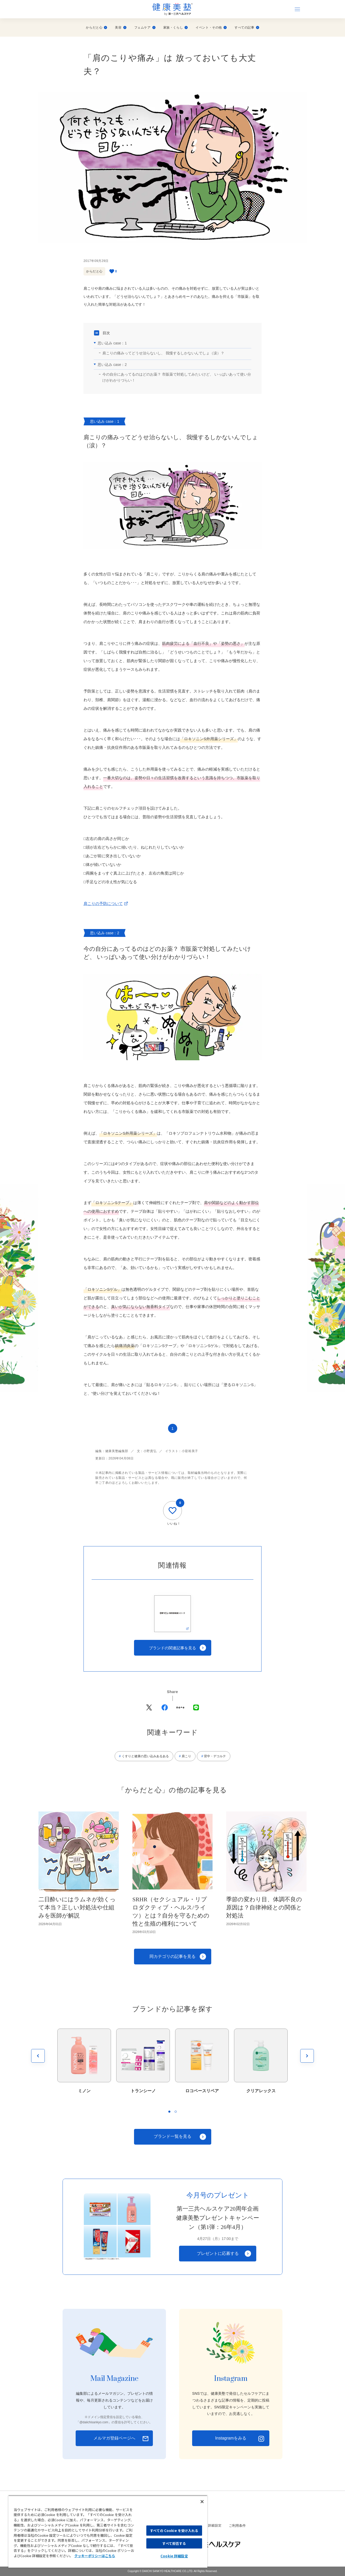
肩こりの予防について (103, 903)
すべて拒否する (174, 2543)
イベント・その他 (211, 27)
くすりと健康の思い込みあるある (145, 1756)
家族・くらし (175, 27)
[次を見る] (307, 2056)
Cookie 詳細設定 (208, 2525)
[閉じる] (202, 2501)
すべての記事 (247, 27)
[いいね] (172, 1510)
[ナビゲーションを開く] (297, 9)
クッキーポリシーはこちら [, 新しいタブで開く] (94, 2555)
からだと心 (96, 27)
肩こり (186, 1756)
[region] (107, 2531)
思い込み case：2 (112, 364)
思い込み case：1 (112, 343)
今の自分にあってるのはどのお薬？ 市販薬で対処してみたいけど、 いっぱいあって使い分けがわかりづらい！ (176, 377)
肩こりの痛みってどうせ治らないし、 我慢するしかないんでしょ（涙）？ (163, 353)
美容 (120, 27)
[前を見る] (38, 2056)
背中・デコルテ (215, 1756)
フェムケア (144, 27)
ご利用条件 (237, 2526)
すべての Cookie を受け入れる (174, 2530)
